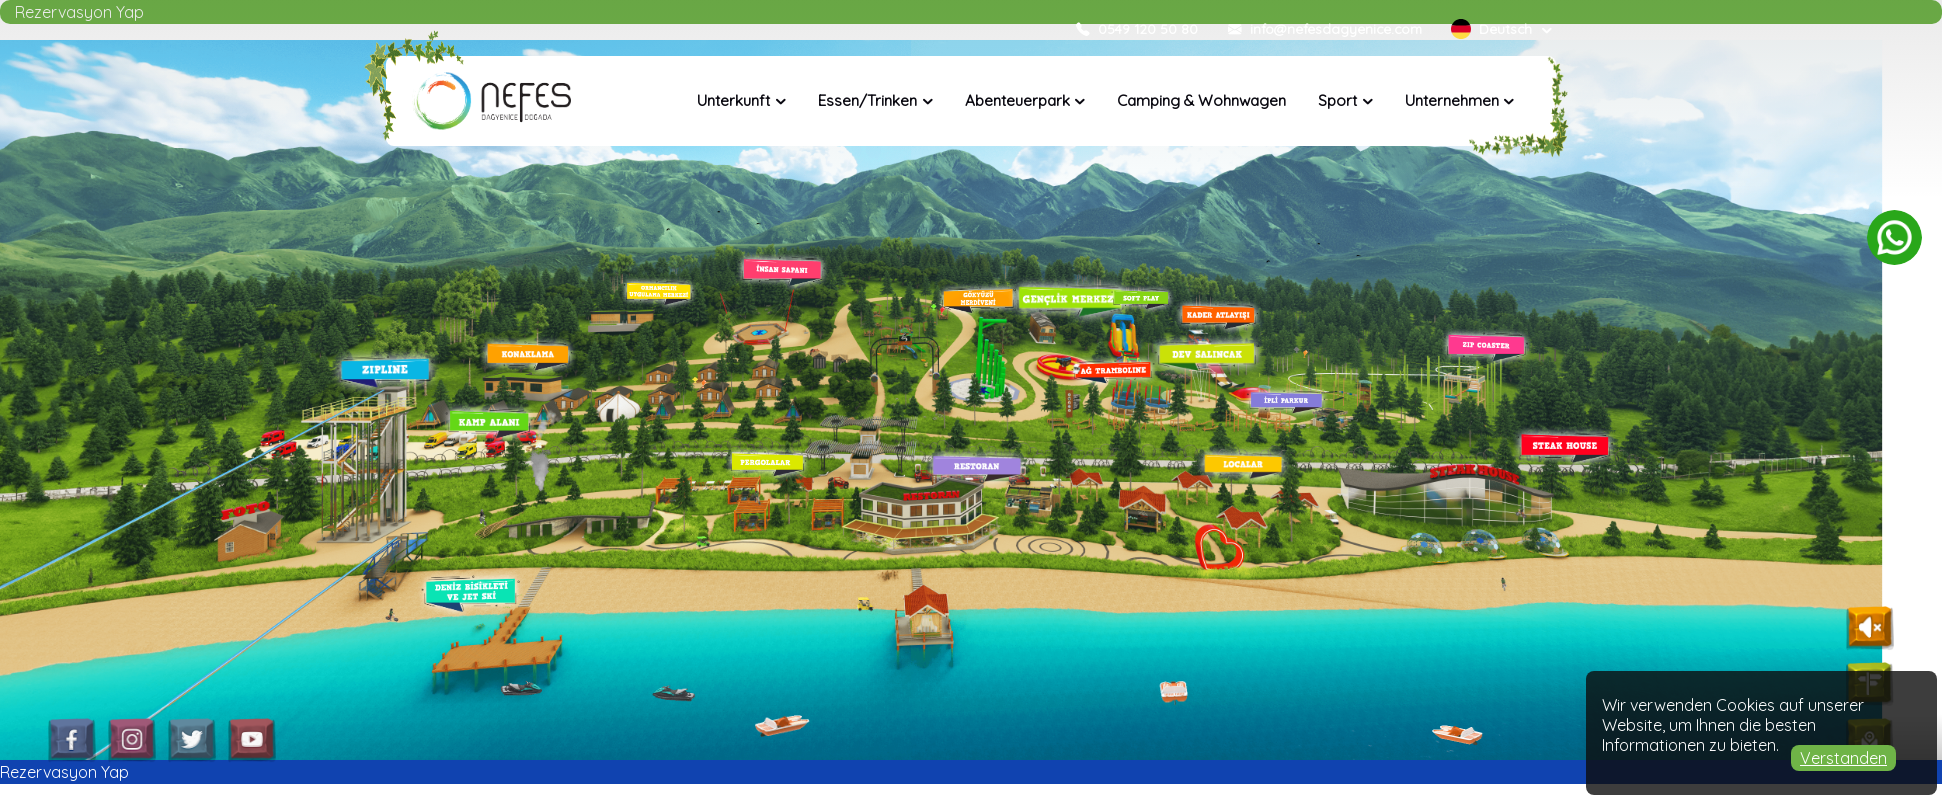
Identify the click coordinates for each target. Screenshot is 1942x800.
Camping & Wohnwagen (1201, 100)
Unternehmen (1452, 100)
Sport (1337, 100)
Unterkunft (733, 100)
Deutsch (1493, 28)
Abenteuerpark (1017, 100)
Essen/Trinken (867, 100)
